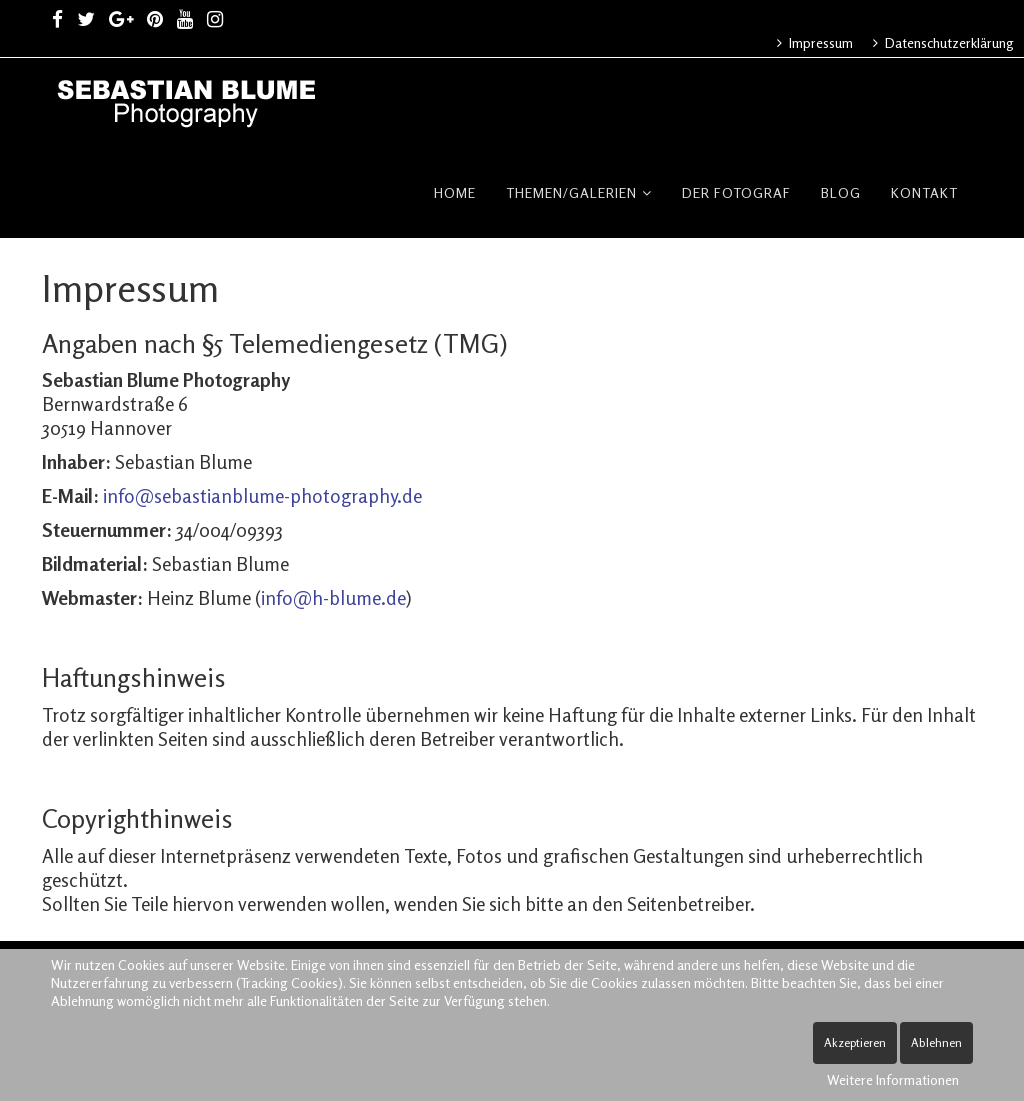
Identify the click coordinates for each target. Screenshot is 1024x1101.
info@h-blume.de (333, 597)
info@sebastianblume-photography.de (262, 495)
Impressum (819, 42)
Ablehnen (936, 1042)
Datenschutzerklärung (948, 42)
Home (455, 192)
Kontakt (924, 192)
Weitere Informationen (893, 1079)
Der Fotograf (736, 192)
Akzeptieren (855, 1042)
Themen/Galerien (571, 192)
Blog (841, 192)
